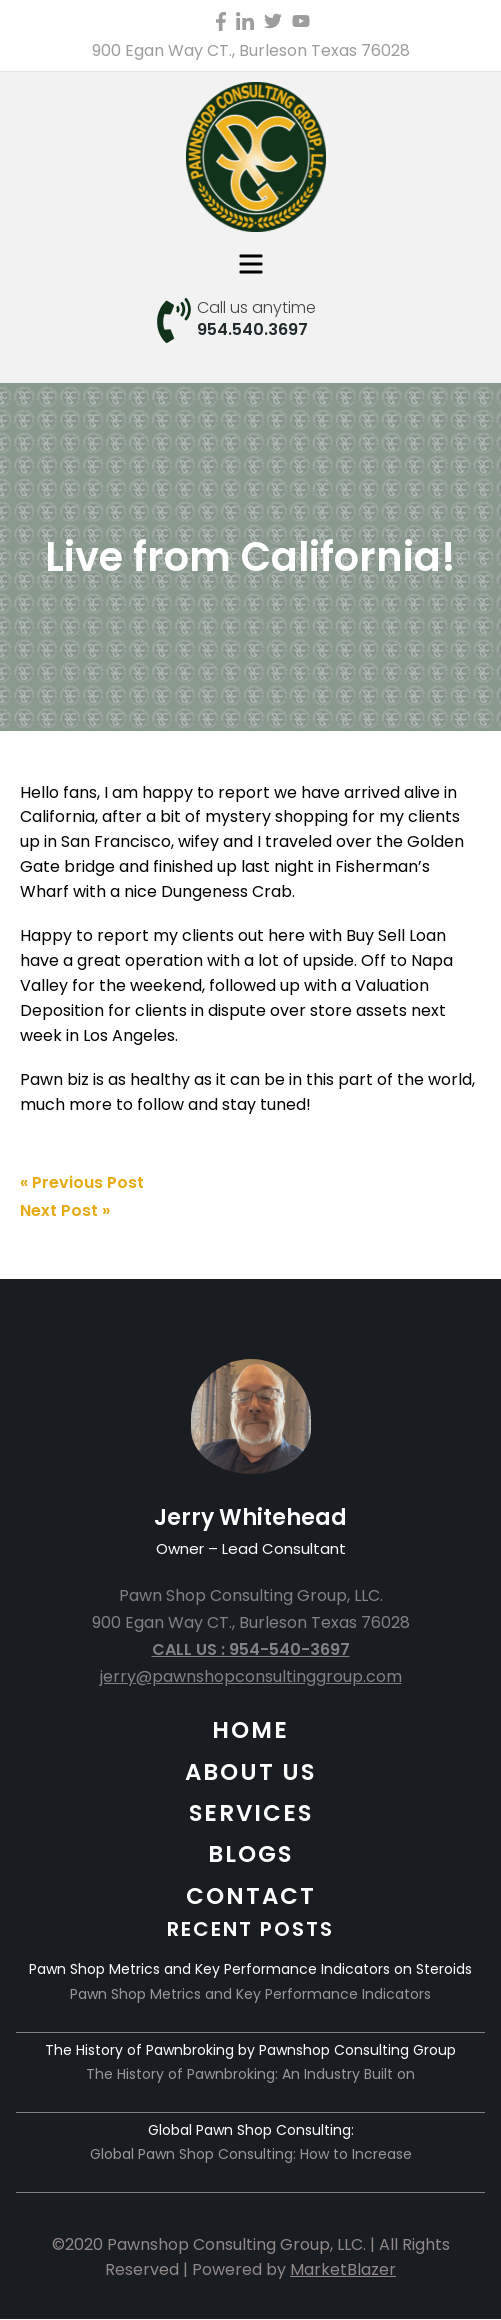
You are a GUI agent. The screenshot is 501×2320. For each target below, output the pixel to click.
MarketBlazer (343, 2269)
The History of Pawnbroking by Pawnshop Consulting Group (250, 2050)
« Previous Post (82, 1182)
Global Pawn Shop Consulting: (251, 2130)
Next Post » (65, 1210)
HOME (250, 1730)
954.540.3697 (252, 329)
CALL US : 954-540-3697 (251, 1649)
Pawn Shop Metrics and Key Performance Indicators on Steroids (250, 1969)
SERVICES (251, 1813)
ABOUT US (250, 1772)
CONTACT (251, 1896)
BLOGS (250, 1854)
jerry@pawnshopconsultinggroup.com (251, 1676)
